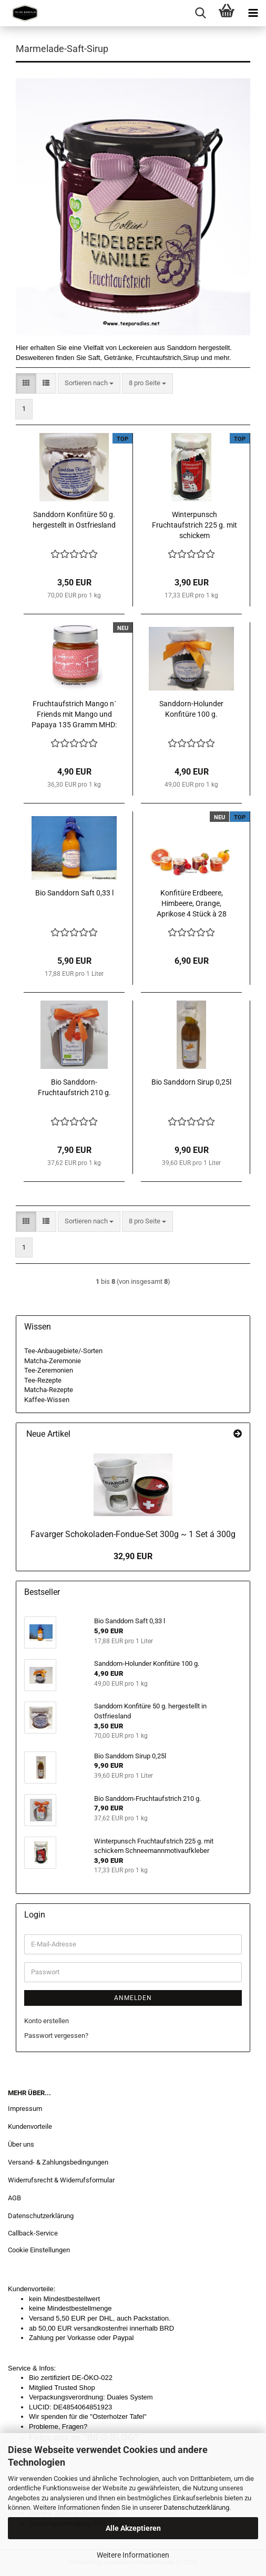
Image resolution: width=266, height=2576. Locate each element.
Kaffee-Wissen (46, 1400)
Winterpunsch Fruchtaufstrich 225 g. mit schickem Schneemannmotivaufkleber (194, 525)
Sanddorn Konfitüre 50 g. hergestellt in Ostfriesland (74, 519)
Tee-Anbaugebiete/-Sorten (63, 1351)
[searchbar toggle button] (200, 13)
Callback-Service (33, 2233)
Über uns (21, 2144)
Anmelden (133, 1998)
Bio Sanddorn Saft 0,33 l (74, 893)
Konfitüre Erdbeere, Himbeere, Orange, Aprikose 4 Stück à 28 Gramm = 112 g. (192, 904)
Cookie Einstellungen (39, 2250)
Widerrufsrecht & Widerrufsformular (61, 2180)
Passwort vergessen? (56, 2035)
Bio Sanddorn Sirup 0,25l (191, 1082)
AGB (14, 2198)
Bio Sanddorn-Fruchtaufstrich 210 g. (74, 1087)
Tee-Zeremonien (48, 1370)
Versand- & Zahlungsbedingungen (58, 2162)
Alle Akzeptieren (133, 2528)
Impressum (25, 2109)
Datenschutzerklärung (196, 2507)
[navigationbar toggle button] (253, 13)
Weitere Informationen (133, 2555)
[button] (26, 383)
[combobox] (89, 383)
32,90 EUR (133, 1556)
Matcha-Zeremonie (52, 1361)
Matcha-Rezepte (48, 1390)
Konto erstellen (46, 2021)
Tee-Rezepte (43, 1380)
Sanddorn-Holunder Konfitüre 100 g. (191, 708)
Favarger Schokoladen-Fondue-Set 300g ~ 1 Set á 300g (133, 1534)
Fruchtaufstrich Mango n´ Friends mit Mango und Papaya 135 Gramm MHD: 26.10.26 (74, 714)
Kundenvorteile (30, 2126)
